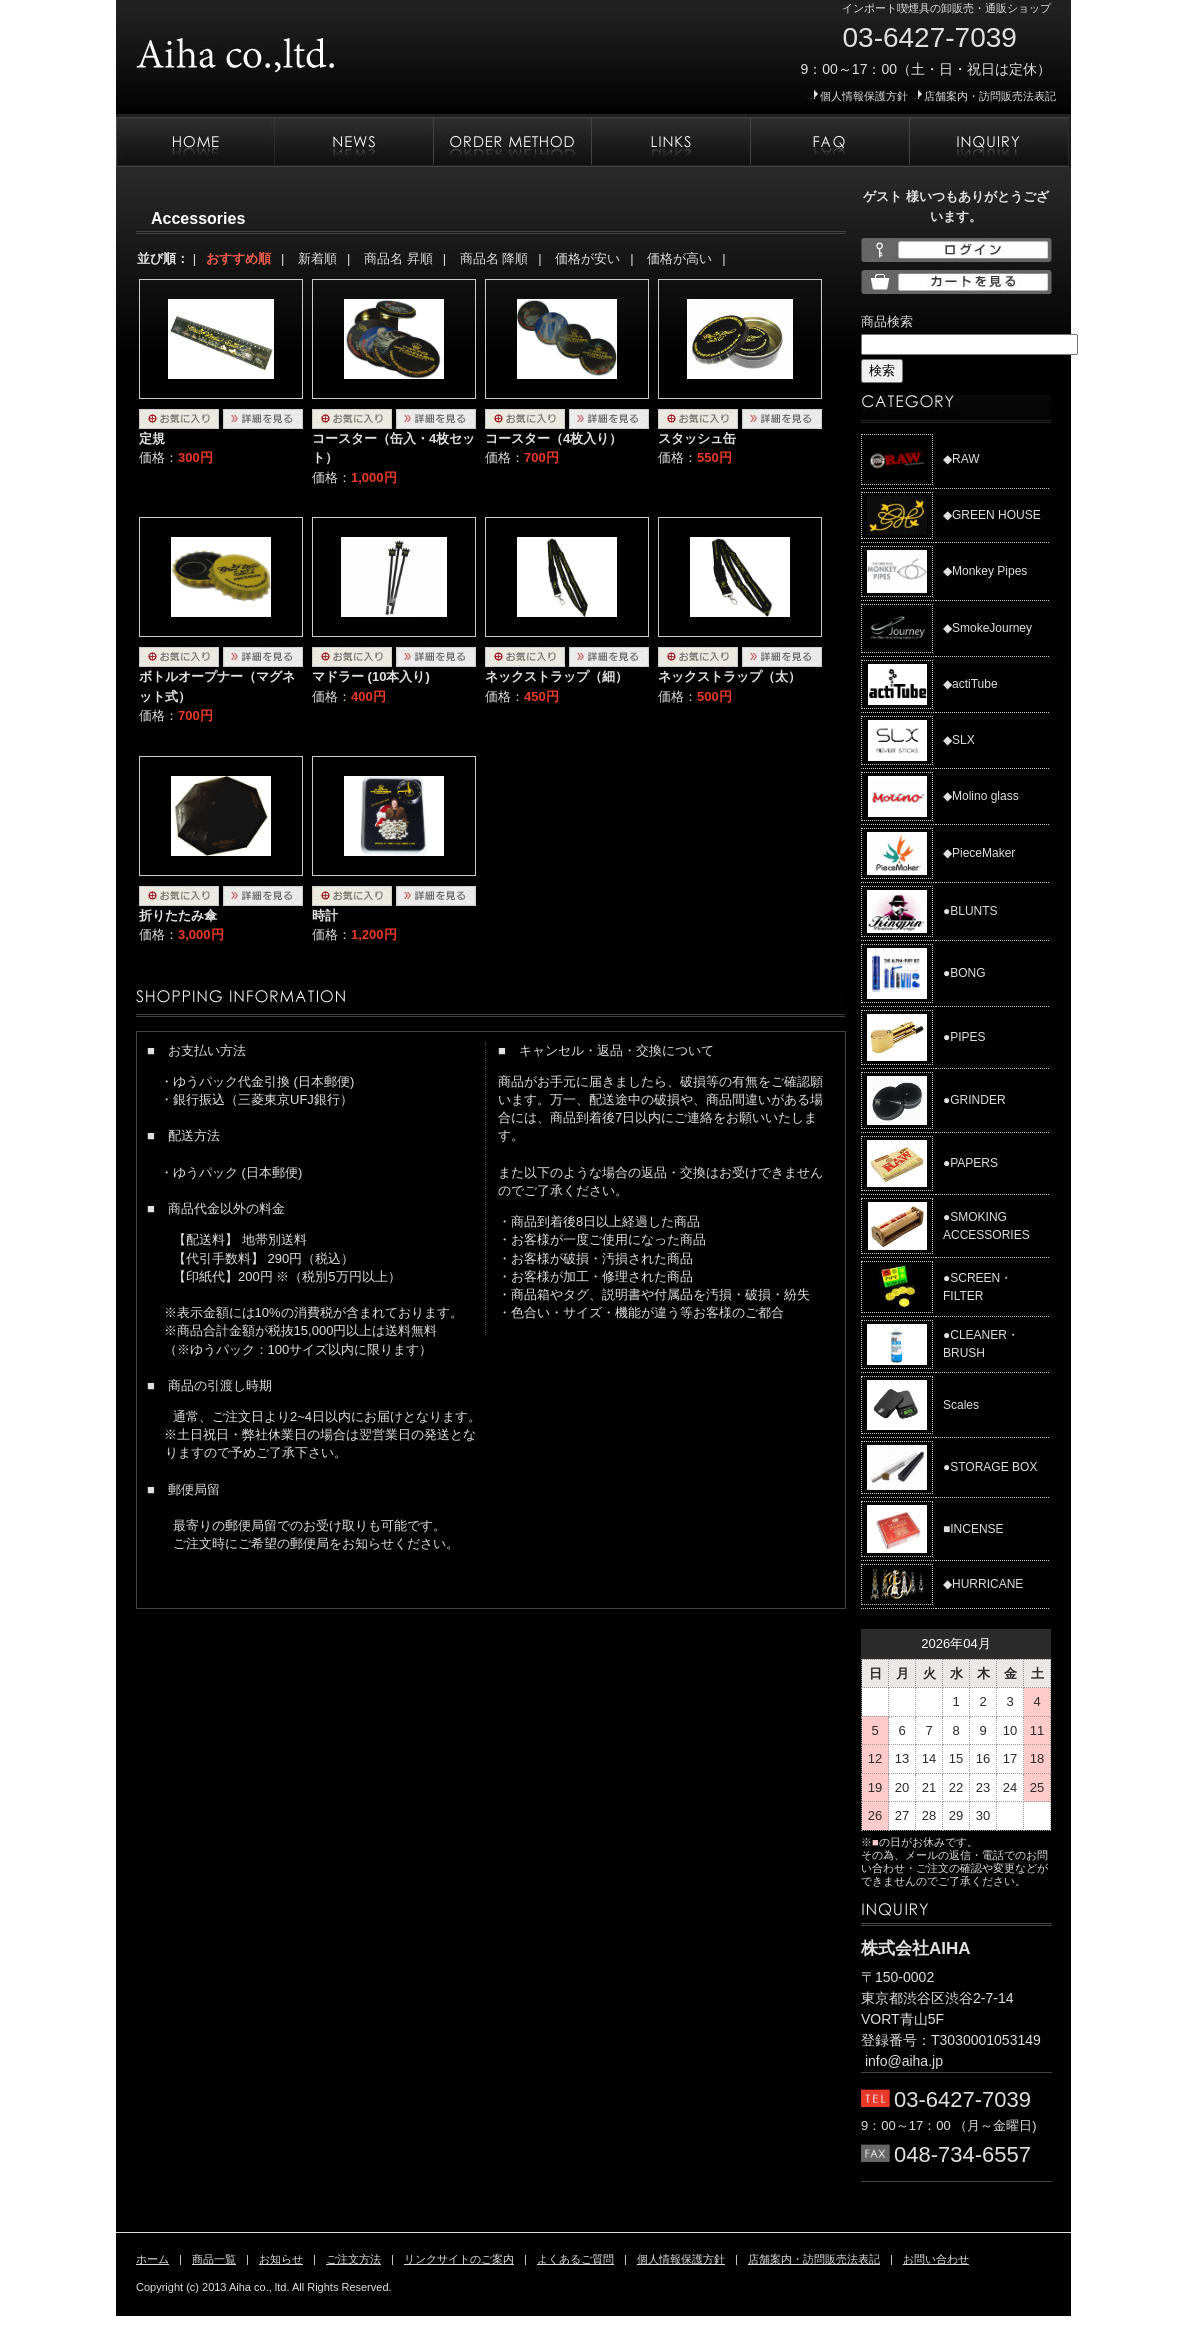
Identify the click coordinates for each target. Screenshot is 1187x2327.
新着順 (317, 258)
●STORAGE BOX (990, 1467)
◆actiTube (970, 684)
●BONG (964, 973)
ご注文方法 (512, 142)
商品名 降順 (494, 258)
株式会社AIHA (296, 48)
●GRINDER (974, 1100)
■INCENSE (973, 1529)
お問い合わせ (989, 142)
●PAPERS (970, 1163)
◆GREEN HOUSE (992, 515)
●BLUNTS (970, 911)
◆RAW (961, 459)
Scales (961, 1405)
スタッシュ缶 (697, 438)
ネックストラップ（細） (556, 676)
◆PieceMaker (979, 853)
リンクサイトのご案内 (670, 142)
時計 (325, 915)
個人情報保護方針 (864, 96)
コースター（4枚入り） (553, 438)
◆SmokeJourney (987, 628)
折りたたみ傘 (178, 915)
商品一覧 (214, 2259)
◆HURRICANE (983, 1584)
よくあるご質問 (829, 142)
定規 (152, 438)
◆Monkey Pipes (985, 571)
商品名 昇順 (398, 258)
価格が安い (587, 258)
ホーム (195, 142)
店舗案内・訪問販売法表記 (990, 96)
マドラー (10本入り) (371, 676)
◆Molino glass (981, 796)
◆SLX (959, 740)
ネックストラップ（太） (729, 676)
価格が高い (679, 258)
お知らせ (353, 142)
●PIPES (964, 1037)
